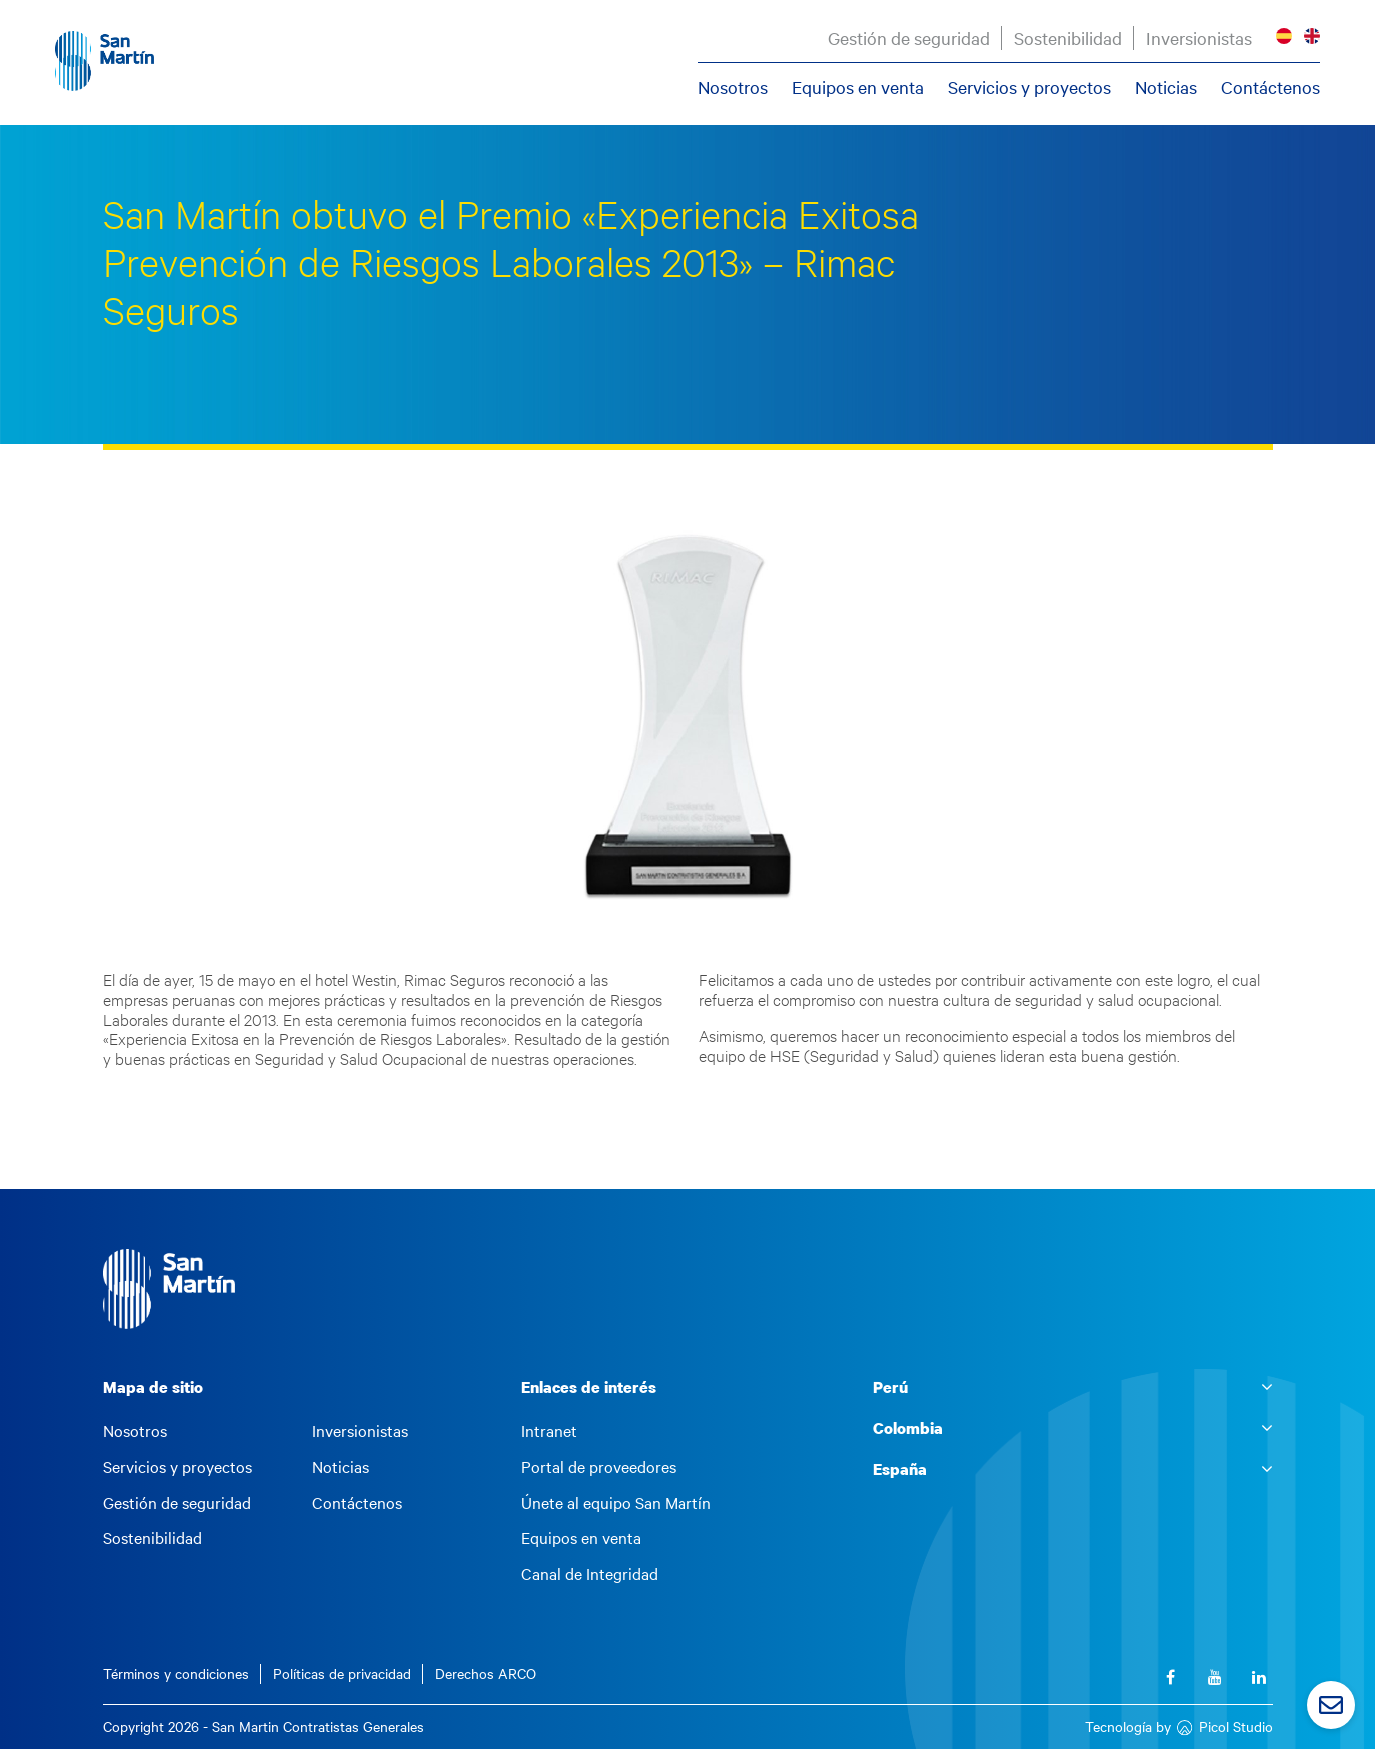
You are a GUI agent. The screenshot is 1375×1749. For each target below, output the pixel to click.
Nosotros (733, 87)
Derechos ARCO (485, 1673)
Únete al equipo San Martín (616, 1503)
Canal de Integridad (589, 1574)
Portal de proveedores (598, 1467)
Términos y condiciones (176, 1673)
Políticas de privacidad (342, 1673)
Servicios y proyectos (1029, 87)
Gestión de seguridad (909, 38)
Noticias (1166, 87)
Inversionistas (1199, 38)
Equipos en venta (858, 87)
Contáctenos (1270, 87)
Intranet (549, 1431)
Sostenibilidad (1068, 38)
